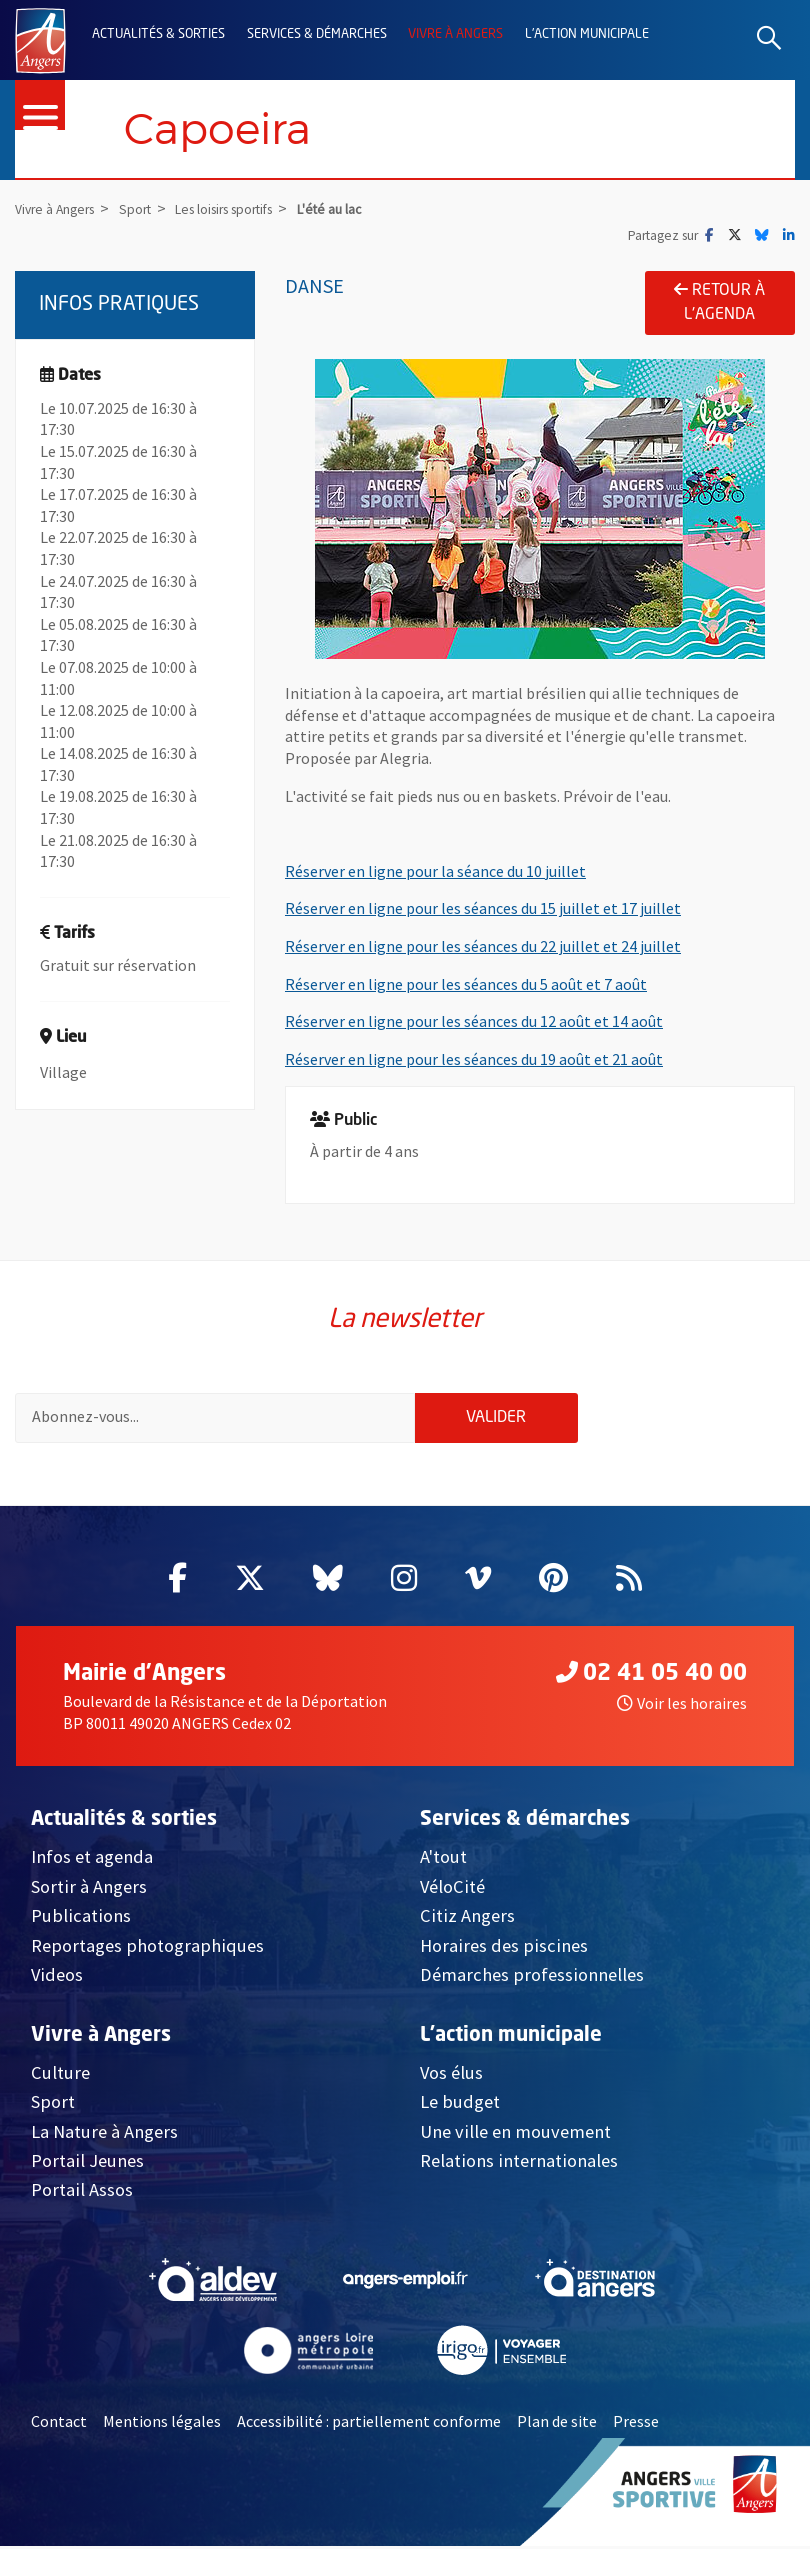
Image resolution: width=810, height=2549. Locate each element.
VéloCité (452, 1889)
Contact (59, 2424)
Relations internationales (519, 2163)
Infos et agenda (92, 1859)
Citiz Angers (467, 1918)
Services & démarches (317, 34)
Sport (53, 2104)
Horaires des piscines (504, 1947)
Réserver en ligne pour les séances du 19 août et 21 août (474, 1059)
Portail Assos (82, 2192)
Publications (81, 1918)
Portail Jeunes (87, 2163)
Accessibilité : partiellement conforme (369, 2424)
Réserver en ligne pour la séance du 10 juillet (435, 871)
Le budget (460, 2104)
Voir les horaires (682, 1706)
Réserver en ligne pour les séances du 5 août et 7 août (466, 984)
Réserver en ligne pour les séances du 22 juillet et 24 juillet (483, 947)
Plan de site (557, 2424)
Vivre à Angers (455, 34)
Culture (60, 2074)
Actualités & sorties (158, 34)
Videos (57, 1977)
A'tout (443, 1859)
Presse (636, 2424)
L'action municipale (587, 34)
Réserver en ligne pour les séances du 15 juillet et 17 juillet (483, 909)
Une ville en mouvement (515, 2133)
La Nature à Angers (104, 2133)
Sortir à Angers (89, 1889)
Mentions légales (162, 2424)
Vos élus (451, 2074)
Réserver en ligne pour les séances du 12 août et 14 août (474, 1022)
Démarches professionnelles (532, 1977)
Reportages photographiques (147, 1947)
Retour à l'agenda (719, 303)
